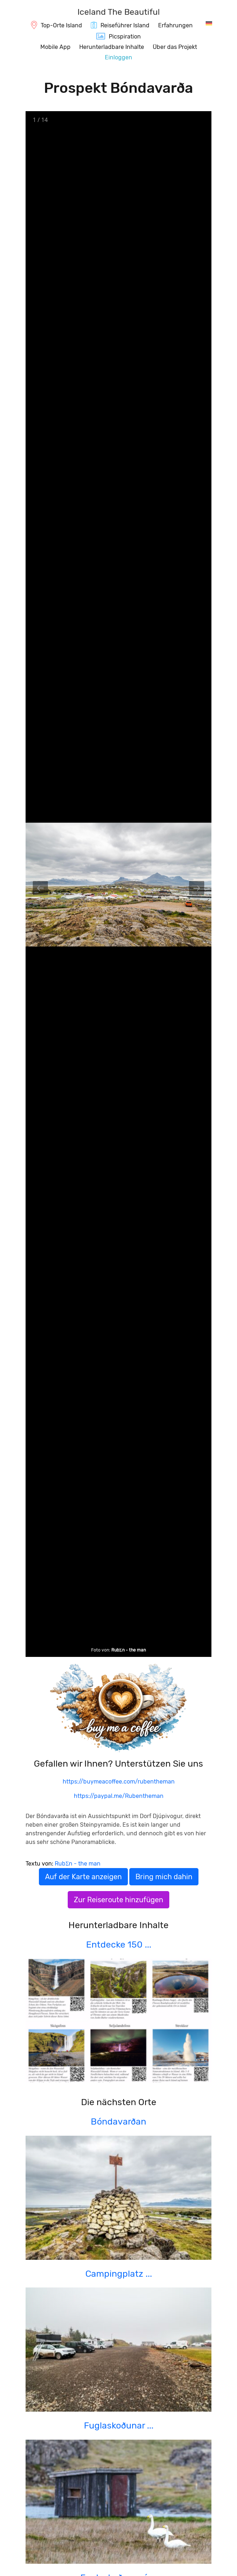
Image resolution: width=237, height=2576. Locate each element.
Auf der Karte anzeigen (83, 1876)
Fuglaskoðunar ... (118, 2425)
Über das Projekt (175, 47)
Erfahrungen (175, 25)
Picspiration (125, 36)
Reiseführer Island (124, 25)
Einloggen (118, 57)
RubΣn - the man (128, 1650)
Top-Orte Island (61, 25)
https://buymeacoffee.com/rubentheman (119, 1781)
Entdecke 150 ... (118, 1944)
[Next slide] (196, 888)
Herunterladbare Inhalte (111, 47)
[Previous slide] (40, 888)
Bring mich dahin (163, 1876)
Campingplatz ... (118, 2273)
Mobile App (55, 47)
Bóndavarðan (118, 2121)
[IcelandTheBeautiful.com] (118, 12)
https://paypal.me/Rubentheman (119, 1796)
